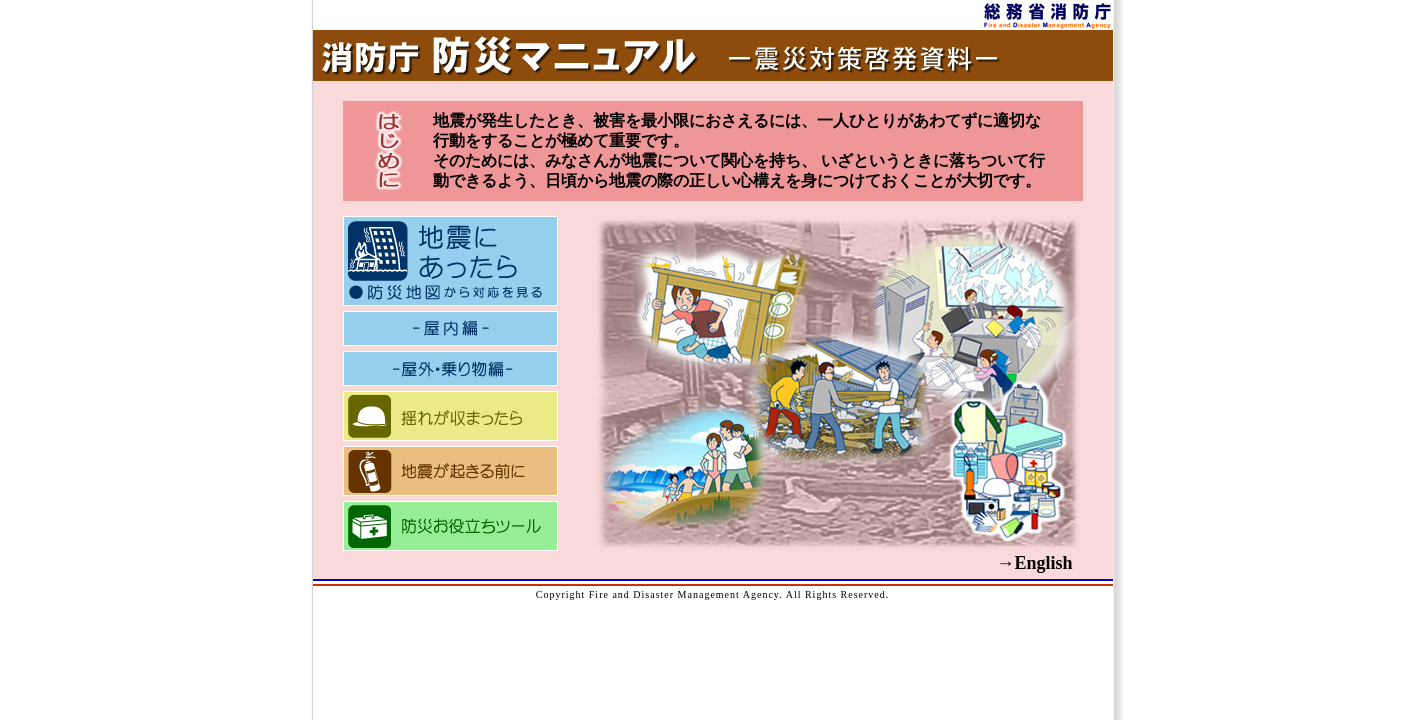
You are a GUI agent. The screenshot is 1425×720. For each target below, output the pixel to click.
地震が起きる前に (450, 471)
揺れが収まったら (450, 416)
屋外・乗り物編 (450, 368)
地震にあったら (450, 261)
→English (1034, 563)
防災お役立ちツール (450, 526)
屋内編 (450, 328)
